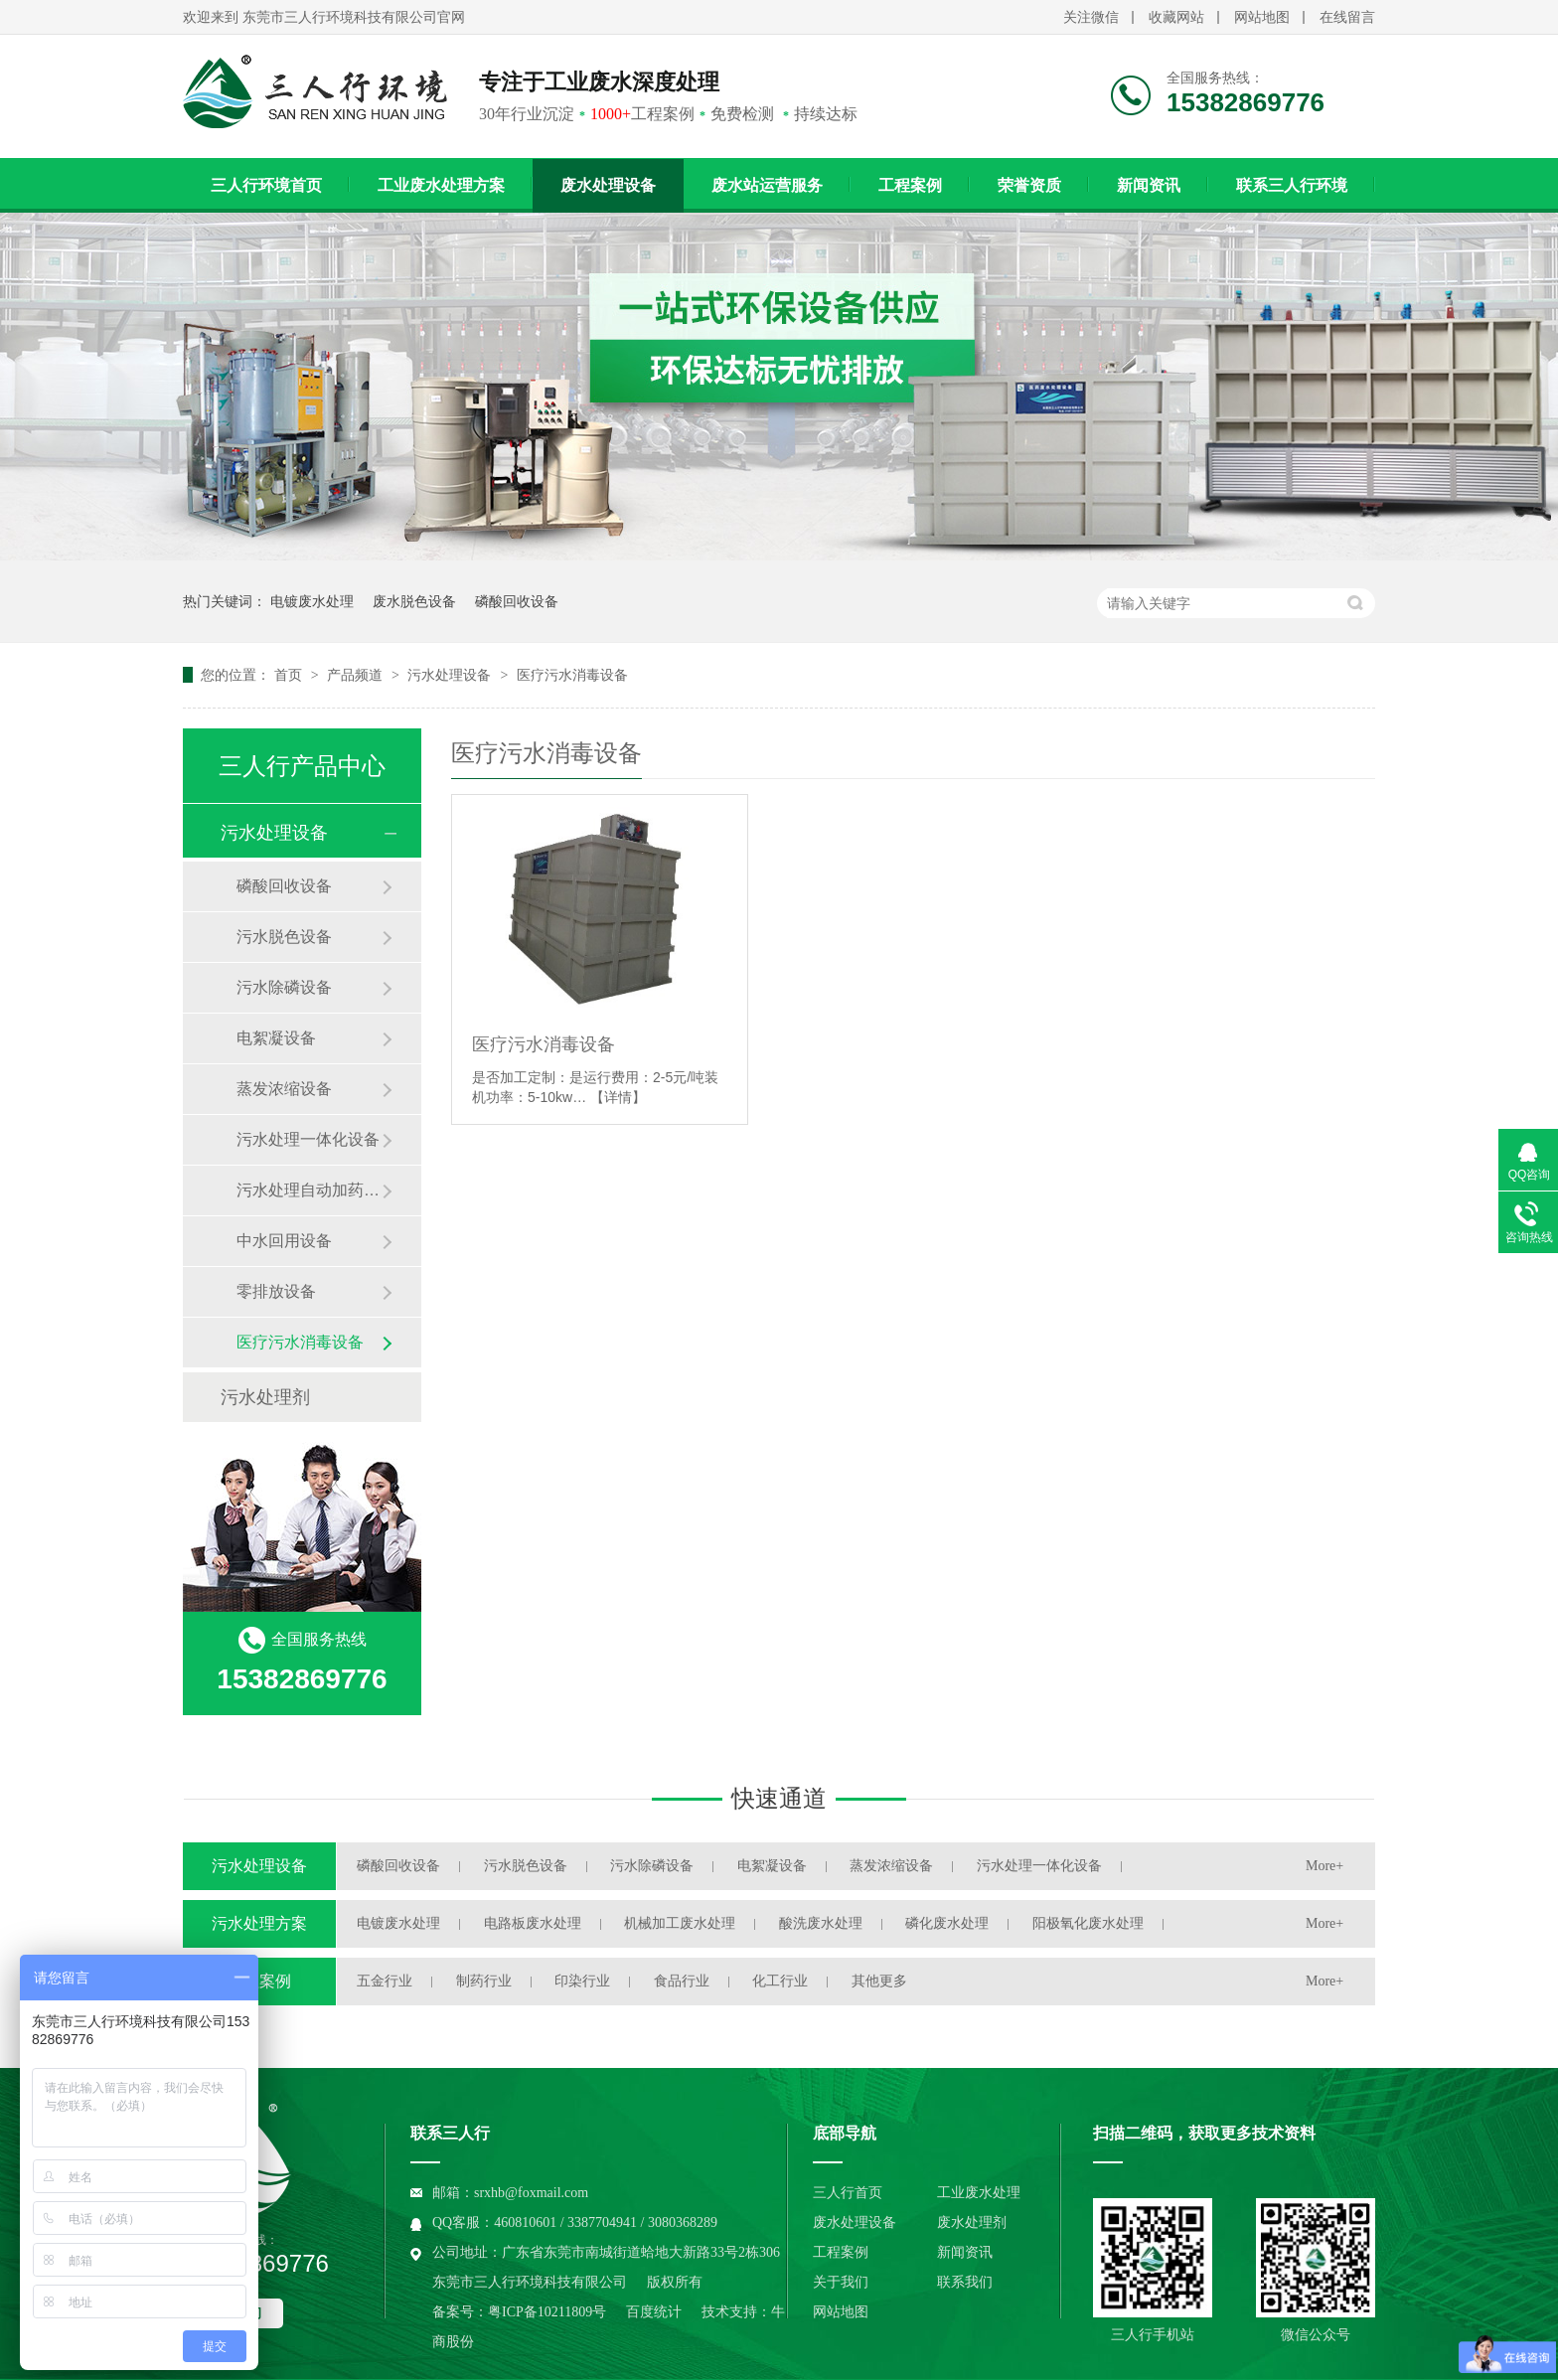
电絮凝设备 (276, 1038)
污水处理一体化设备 (308, 1139)
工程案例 (910, 185)
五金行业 (384, 1981)
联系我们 (965, 2282)
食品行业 (681, 1981)
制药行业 (484, 1981)
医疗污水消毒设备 (572, 675)
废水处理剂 (972, 2222)
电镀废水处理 (312, 601)
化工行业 (780, 1981)
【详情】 (618, 1097)
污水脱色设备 (284, 936)
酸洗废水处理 (820, 1923)
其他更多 (879, 1981)
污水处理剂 (265, 1397)
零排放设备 (276, 1291)
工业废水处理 (978, 2192)
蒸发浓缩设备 (284, 1088)
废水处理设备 (608, 185)
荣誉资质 (1029, 185)
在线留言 (1347, 17)
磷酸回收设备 (516, 601)
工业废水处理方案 (441, 185)
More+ (1324, 1865)
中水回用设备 (284, 1240)
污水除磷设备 (284, 987)
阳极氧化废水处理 (1088, 1923)
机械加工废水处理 (679, 1923)
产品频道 (357, 675)
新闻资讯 (1148, 185)
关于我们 (840, 2282)
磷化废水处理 (947, 1923)
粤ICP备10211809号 (547, 2311)
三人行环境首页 (266, 185)
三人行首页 (847, 2192)
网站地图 (1262, 17)
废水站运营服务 (767, 185)
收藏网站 (1176, 17)
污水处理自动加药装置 (309, 1190)
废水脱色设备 (414, 601)
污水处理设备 (451, 675)
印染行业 (582, 1981)
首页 (290, 675)
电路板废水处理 (532, 1923)
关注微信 (1091, 17)
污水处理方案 (259, 1923)
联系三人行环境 (1291, 185)
